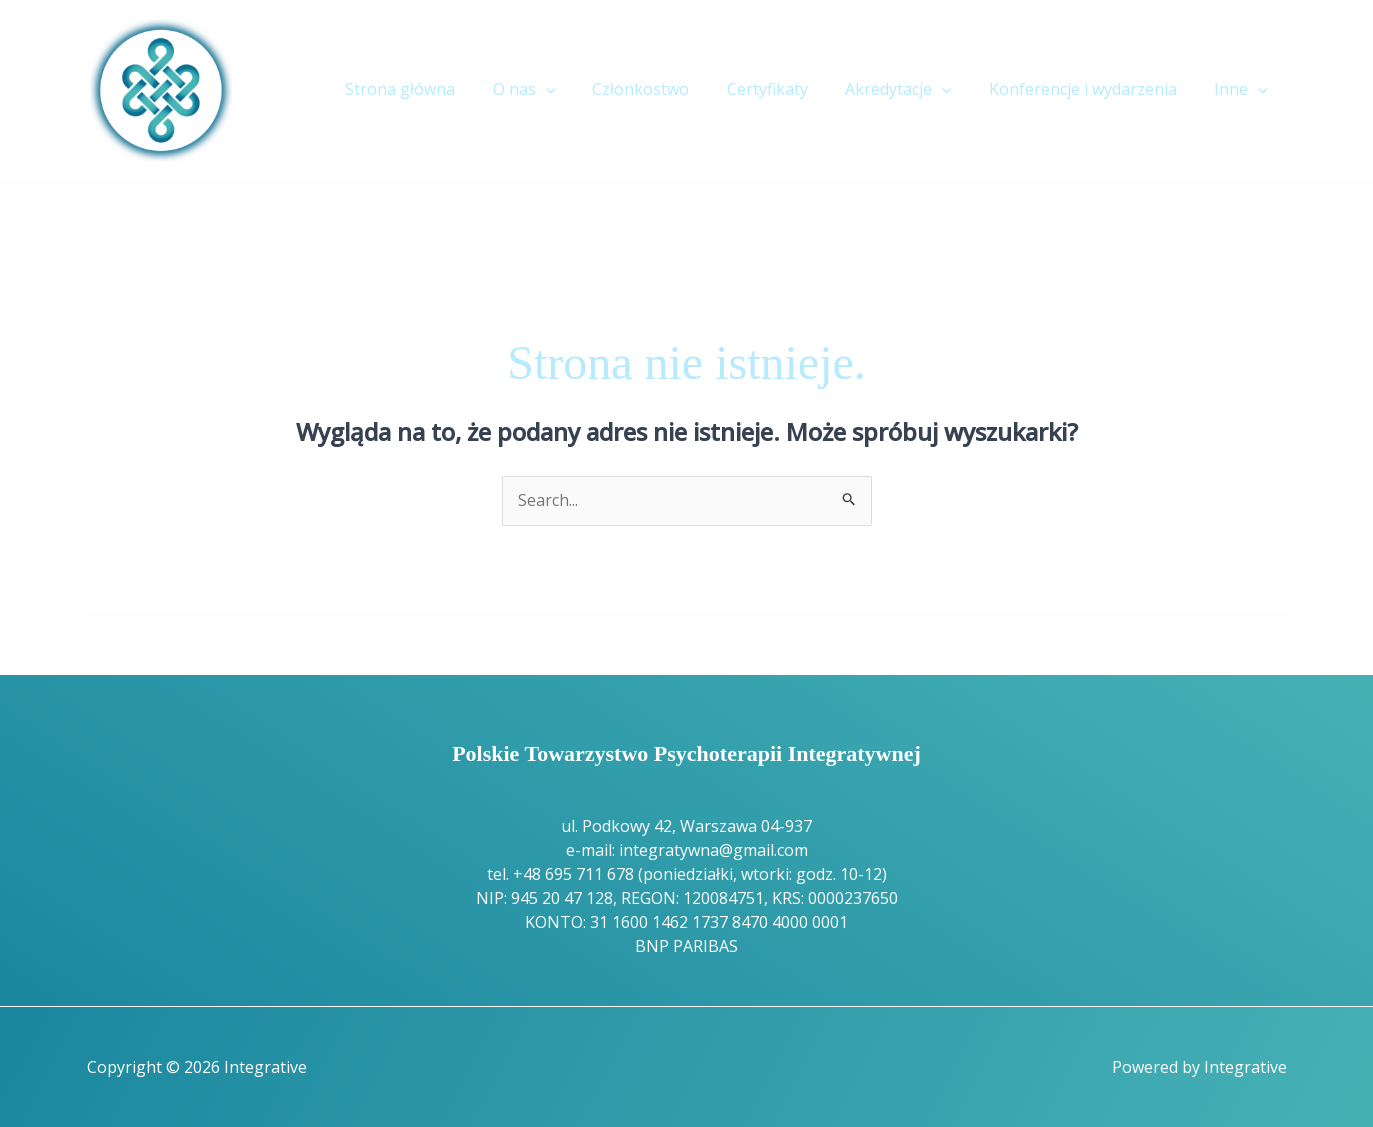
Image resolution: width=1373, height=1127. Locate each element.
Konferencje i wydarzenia (1091, 89)
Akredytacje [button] (911, 89)
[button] (575, 89)
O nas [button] (553, 89)
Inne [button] (1244, 89)
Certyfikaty (785, 89)
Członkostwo (664, 89)
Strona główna (435, 89)
